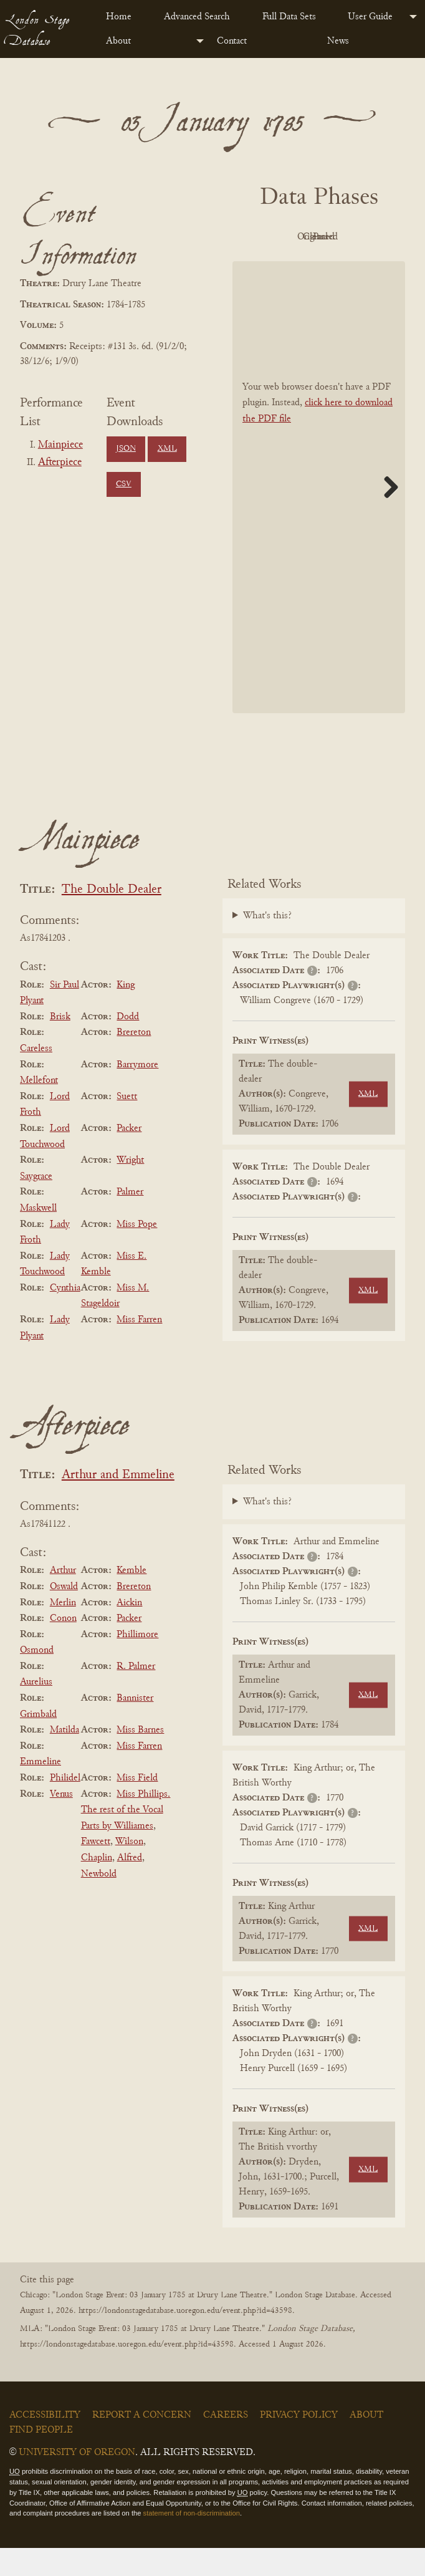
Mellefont (39, 1108)
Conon (63, 1646)
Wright (130, 1188)
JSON (126, 449)
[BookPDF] (318, 515)
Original (350, 237)
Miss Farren (139, 1348)
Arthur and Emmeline (118, 1504)
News (338, 41)
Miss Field (137, 1806)
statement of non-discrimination (191, 2541)
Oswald (64, 1615)
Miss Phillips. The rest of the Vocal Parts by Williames (126, 1838)
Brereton (134, 1061)
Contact (232, 41)
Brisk (60, 1045)
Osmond (37, 1678)
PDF (281, 237)
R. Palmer (136, 1694)
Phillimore (137, 1663)
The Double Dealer (111, 918)
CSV (123, 484)
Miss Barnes (140, 1758)
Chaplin (96, 1886)
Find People (41, 2458)
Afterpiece (60, 462)
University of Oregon (77, 2481)
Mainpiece (60, 445)
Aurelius (36, 1711)
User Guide (370, 17)
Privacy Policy (299, 2443)
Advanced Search (197, 17)
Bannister (135, 1726)
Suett (127, 1125)
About (118, 41)
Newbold (99, 1902)
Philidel (65, 1806)
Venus (61, 1822)
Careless (36, 1077)
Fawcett (95, 1870)
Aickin (129, 1631)
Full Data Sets (289, 17)
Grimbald (38, 1742)
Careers (225, 2443)
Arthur (63, 1599)
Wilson (129, 1870)
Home (118, 17)
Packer (129, 1156)
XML (167, 449)
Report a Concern (141, 2443)
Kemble (131, 1599)
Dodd (128, 1045)
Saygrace (36, 1204)
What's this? (267, 944)
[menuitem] (125, 17)
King (126, 1013)
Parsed (350, 266)
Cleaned (281, 266)
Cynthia (65, 1316)
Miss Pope (137, 1252)
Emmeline (40, 1790)
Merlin (63, 1631)
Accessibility (44, 2443)
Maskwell (38, 1236)
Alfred (129, 1886)
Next (386, 514)
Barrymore (137, 1093)
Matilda (64, 1758)
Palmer (130, 1221)
